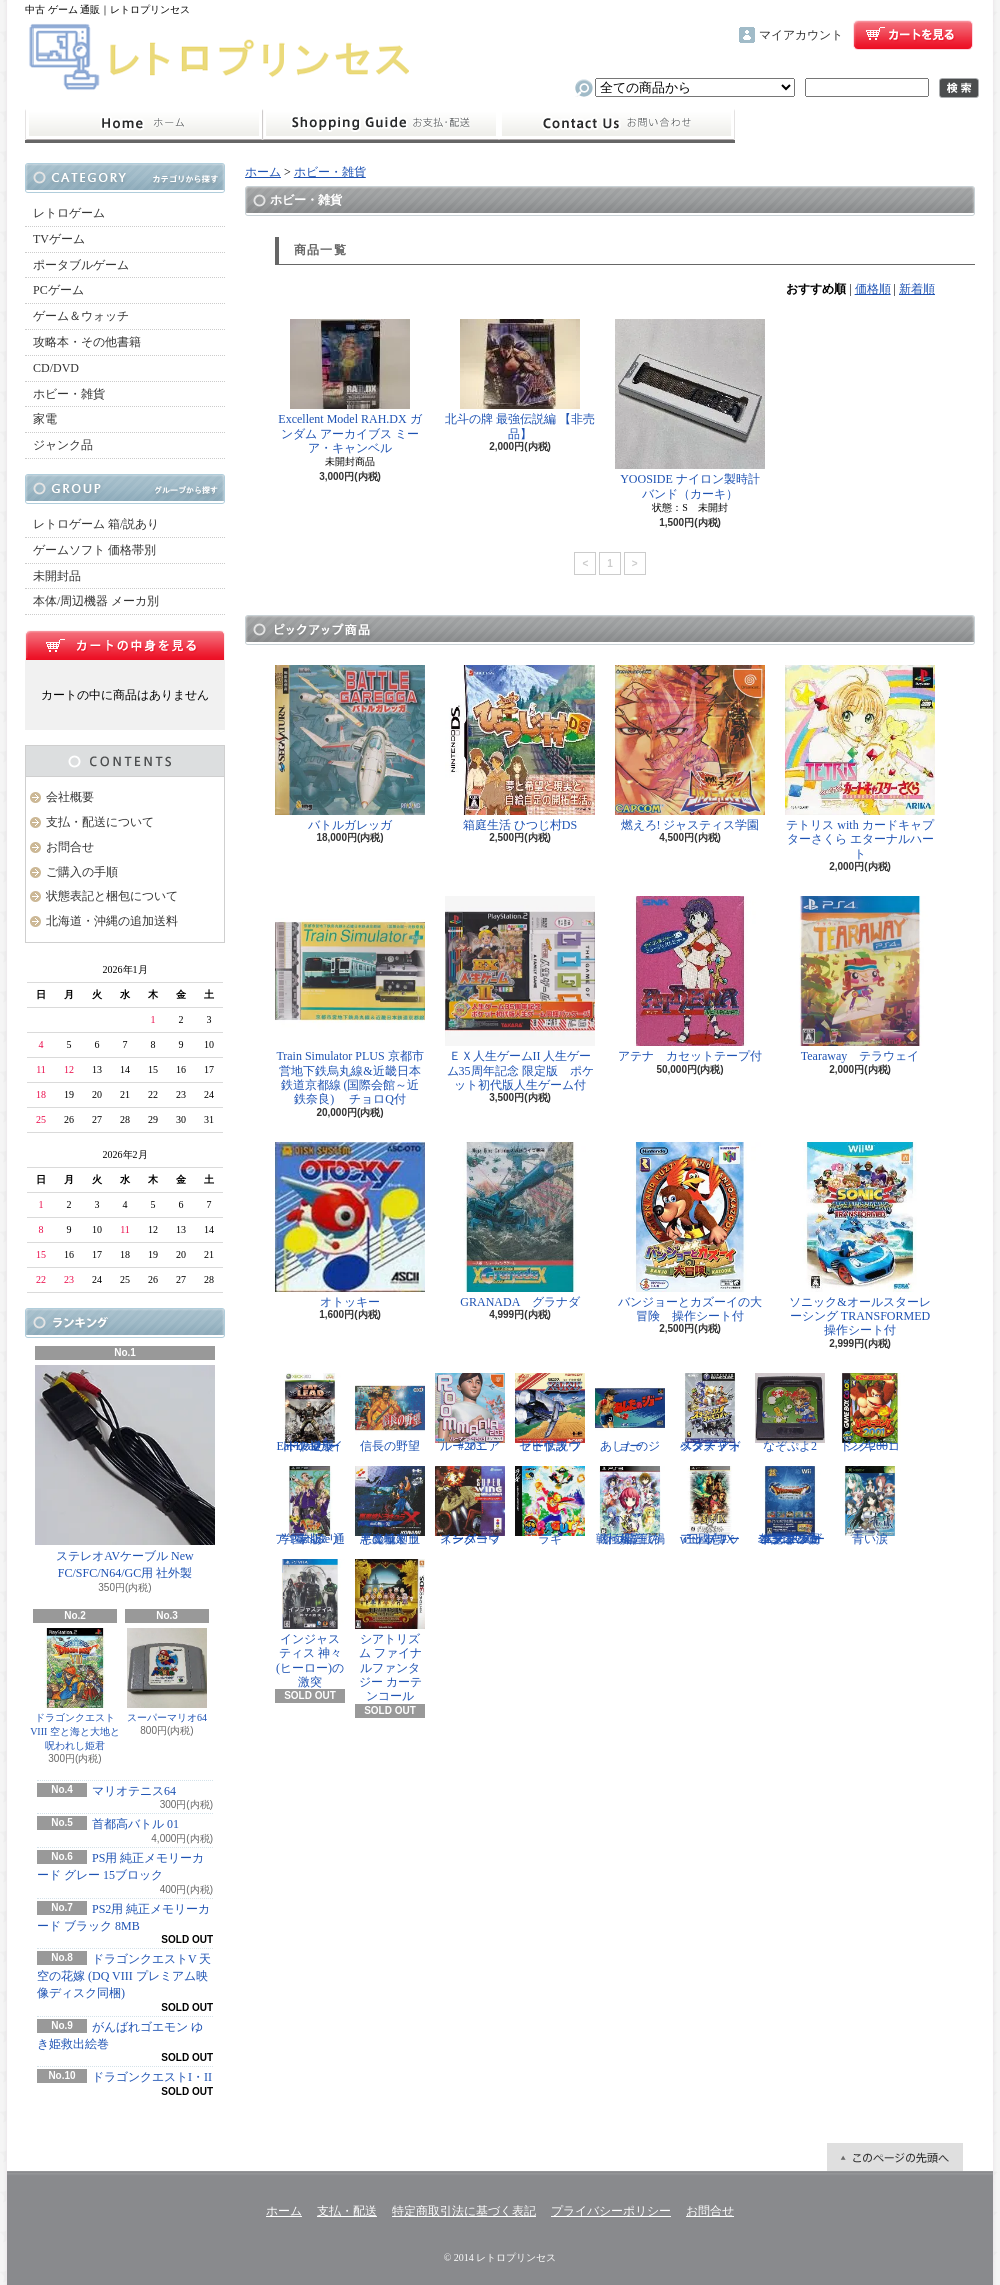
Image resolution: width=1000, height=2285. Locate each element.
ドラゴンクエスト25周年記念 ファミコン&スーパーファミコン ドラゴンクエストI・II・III (790, 1506)
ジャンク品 (63, 445)
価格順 (873, 289)
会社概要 (70, 797)
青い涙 (870, 1506)
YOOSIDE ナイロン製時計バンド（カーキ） (690, 409)
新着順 (917, 289)
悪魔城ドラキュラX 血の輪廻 (390, 1506)
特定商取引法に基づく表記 (464, 2211)
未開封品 (57, 576)
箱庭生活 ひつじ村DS (520, 748)
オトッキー (350, 1225)
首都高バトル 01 (135, 1824)
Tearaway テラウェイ (860, 979)
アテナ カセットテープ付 (690, 979)
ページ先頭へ (895, 2157)
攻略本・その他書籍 (87, 342)
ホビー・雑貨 (69, 394)
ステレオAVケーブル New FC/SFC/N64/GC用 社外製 (125, 1472)
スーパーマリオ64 (167, 1675)
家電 (45, 419)
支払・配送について (380, 124)
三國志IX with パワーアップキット (710, 1506)
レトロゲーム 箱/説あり (96, 524)
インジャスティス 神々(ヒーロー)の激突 (310, 1624)
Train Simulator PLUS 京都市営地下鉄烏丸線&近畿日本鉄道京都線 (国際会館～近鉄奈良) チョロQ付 (350, 1001)
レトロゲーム (69, 213)
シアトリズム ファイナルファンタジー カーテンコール (390, 1631)
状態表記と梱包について (112, 896)
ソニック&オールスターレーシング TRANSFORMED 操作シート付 (863, 1240)
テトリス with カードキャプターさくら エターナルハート (860, 763)
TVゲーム (59, 239)
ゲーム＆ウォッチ (81, 316)
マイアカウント (801, 35)
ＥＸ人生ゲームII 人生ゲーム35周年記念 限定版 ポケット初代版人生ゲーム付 (520, 994)
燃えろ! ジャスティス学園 (690, 748)
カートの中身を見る (125, 645)
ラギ (550, 1506)
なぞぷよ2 (790, 1413)
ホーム (143, 124)
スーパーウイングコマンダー (470, 1506)
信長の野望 (390, 1413)
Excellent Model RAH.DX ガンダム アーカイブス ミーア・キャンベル (349, 387)
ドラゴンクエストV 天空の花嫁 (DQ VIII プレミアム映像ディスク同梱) (124, 1976)
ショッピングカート (913, 35)
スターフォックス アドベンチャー (710, 1413)
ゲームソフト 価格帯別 (94, 550)
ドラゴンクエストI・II (152, 2077)
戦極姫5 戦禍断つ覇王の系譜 (630, 1506)
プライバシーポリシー (611, 2211)
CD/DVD (56, 368)
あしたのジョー (630, 1413)
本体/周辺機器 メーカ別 (96, 601)
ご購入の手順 (82, 872)
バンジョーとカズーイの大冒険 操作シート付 (690, 1232)
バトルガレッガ (350, 748)
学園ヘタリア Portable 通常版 (310, 1506)
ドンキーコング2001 (870, 1413)
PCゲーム (58, 290)
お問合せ (617, 124)
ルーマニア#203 (470, 1413)
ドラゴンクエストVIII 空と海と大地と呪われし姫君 (75, 1689)
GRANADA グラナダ (520, 1225)
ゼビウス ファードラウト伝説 (550, 1413)
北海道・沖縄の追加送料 (112, 921)
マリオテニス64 (134, 1791)
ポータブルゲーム (81, 265)
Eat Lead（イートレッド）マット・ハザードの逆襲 (310, 1413)
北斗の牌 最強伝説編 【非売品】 (520, 379)
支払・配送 (347, 2211)
